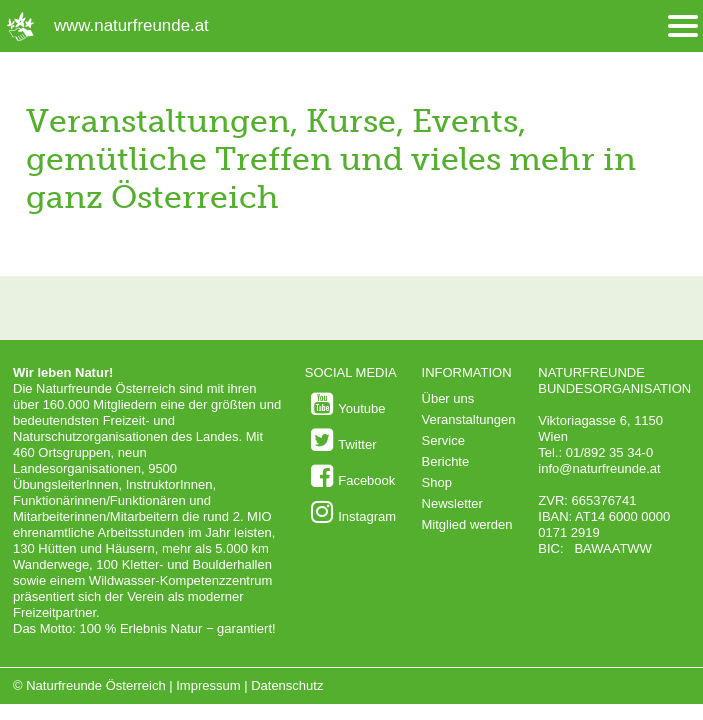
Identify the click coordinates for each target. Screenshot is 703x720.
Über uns (448, 398)
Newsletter (452, 503)
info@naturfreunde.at (599, 468)
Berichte (446, 461)
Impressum (208, 685)
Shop (437, 482)
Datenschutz (287, 685)
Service (443, 440)
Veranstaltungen (469, 419)
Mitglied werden (467, 524)
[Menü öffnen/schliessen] (683, 26)
